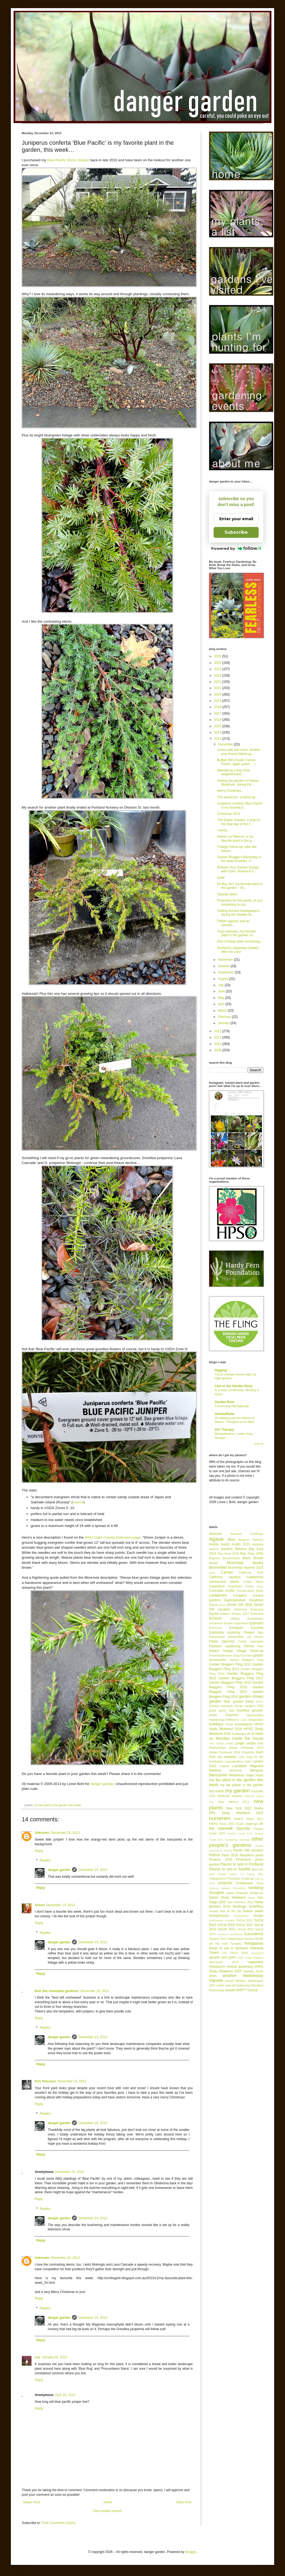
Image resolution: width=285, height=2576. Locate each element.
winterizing (243, 1985)
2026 (218, 656)
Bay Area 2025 (251, 1553)
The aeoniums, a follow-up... (237, 797)
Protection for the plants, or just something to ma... (239, 902)
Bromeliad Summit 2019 (245, 1568)
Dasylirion (256, 1600)
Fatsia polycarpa (251, 1641)
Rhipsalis (242, 1893)
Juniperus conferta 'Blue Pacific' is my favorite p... (240, 805)
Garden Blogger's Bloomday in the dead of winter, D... (239, 859)
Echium (215, 1618)
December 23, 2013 (65, 1833)
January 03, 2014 (54, 2357)
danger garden (102, 1784)
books (258, 1563)
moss (259, 1775)
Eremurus (215, 1627)
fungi (236, 1655)
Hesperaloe (255, 1719)
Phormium (243, 1859)
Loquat (224, 1766)
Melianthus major (241, 1775)
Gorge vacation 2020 (249, 1705)
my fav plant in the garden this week (57, 1805)
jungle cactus (246, 1743)
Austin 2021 (241, 1544)
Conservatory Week (250, 1590)
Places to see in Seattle (229, 1869)
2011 (218, 1037)
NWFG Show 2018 (221, 1823)
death (222, 1604)
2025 (218, 663)
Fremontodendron (220, 1655)
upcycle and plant (222, 1957)
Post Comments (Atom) (58, 2523)
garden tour (219, 1701)
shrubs (258, 1916)
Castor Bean (253, 1581)
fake (260, 1632)
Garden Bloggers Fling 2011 (230, 1664)
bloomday (235, 1563)
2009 (218, 1050)
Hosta (229, 1724)
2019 (218, 701)
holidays (216, 1724)
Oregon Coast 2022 (240, 1833)
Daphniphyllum (235, 1600)
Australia (257, 1544)
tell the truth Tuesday (225, 1943)
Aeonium (215, 1534)
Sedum (247, 1911)
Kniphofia (248, 1752)
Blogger (190, 2552)
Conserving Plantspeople (232, 1406)
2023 (218, 675)
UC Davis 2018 (235, 1952)
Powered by (236, 548)
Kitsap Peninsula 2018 (224, 1752)
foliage (228, 1651)
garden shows (251, 1696)
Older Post (183, 2502)
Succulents (253, 1934)
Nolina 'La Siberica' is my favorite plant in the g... (235, 838)
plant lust (257, 1869)
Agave (216, 1539)
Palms (214, 1855)
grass (212, 1710)
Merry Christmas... (230, 791)
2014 (218, 732)
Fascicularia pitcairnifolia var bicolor (236, 1636)
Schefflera (256, 1906)
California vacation (224, 1577)
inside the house (247, 1738)
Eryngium (236, 1628)
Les (37, 2357)
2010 (218, 1044)
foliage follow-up (250, 1651)
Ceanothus (217, 1586)
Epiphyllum (241, 1623)
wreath (230, 1990)
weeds (229, 1980)
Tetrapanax (253, 1943)
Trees (214, 1952)
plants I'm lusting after (246, 1874)
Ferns (249, 1646)
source (78, 1502)
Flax (260, 1646)
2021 (218, 688)
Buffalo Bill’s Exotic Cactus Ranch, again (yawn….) (236, 762)
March (223, 1010)
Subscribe (236, 532)
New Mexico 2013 (233, 1801)
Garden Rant (224, 1402)
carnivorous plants (224, 1582)
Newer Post (31, 2502)
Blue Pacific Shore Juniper (68, 160)
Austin (225, 1544)
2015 (218, 726)
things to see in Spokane (228, 1948)
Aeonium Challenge (246, 1533)
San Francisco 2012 (240, 1902)
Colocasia (216, 1591)
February (225, 1017)
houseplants (243, 1724)
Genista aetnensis (221, 1705)
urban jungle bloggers (250, 1957)
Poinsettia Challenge (240, 1878)
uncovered (257, 1952)
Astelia (214, 1544)
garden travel (243, 1701)
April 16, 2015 (65, 2395)
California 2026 (251, 1572)
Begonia (214, 1558)
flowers (214, 1651)
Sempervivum (219, 1916)
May (221, 998)
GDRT (259, 1701)
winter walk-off (226, 1985)
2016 (218, 720)
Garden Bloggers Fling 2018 (230, 1682)
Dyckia (214, 1614)
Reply (39, 1851)
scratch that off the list (225, 1911)
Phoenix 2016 (220, 1859)
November (226, 959)
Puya (259, 1883)
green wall (226, 1710)
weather (229, 1975)
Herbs (244, 1719)
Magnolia (256, 1766)
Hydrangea (239, 1733)
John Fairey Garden (221, 1743)
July (221, 985)
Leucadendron (234, 1761)
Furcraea (246, 1655)
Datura (213, 1604)
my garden (237, 1790)
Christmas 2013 (228, 814)
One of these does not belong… (240, 941)
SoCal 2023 (245, 1929)
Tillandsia (256, 1948)
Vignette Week (253, 1971)
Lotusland (239, 1766)
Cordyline (240, 1595)
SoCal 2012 (244, 1920)
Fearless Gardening (224, 1646)
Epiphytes (256, 1623)
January (224, 1023)
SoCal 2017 (244, 1925)
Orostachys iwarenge (237, 1839)
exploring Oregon (241, 1632)
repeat (230, 1893)
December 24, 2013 (92, 2123)
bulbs (212, 1572)
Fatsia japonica (221, 1641)
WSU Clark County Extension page (112, 1537)
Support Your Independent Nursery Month (236, 1938)
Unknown (42, 1833)
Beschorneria (231, 1558)
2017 (218, 713)
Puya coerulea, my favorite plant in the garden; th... (236, 933)
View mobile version (107, 2511)
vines (213, 1976)
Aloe (231, 1539)
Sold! (220, 878)
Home (108, 2502)
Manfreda (236, 1770)
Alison (40, 1905)
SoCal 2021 (227, 1929)
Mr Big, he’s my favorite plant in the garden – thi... (239, 886)
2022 (218, 682)
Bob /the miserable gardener (57, 1991)
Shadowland (241, 1915)
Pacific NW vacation (248, 1850)
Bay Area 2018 (228, 1553)
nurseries (219, 1818)
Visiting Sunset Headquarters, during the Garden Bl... (238, 912)
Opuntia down (227, 894)
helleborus (232, 1719)
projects (225, 1883)
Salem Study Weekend (227, 1897)
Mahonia (215, 1770)
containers (218, 1595)
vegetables (255, 1962)
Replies (45, 1860)
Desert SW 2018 (239, 1605)
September (226, 972)
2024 (218, 669)
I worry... (223, 830)
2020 (218, 694)
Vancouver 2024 (223, 1962)
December (226, 744)
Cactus (227, 1572)
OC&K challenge (247, 1823)
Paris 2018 (230, 1855)
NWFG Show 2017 (248, 1819)
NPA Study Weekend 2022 (236, 1813)
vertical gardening (240, 1967)
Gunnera (231, 1715)
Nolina (258, 1808)
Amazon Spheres (251, 1539)
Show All (258, 1443)
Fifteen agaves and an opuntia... (233, 923)
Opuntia (243, 1828)
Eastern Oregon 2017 (234, 1613)
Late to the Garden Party (233, 1386)
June (222, 991)
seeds (259, 1911)
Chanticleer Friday (241, 1586)
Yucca (252, 1990)
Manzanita (218, 1775)
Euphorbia (216, 1632)
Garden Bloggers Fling (246, 1659)
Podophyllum (217, 1878)
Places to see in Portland (241, 1864)
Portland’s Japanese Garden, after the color (238, 950)
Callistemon (254, 1577)
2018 (218, 707)
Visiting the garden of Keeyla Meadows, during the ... (238, 782)
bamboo (227, 1549)
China (259, 1586)
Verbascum (217, 1967)
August (223, 979)
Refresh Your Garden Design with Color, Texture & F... (238, 869)
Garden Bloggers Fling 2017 (240, 1678)
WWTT (241, 1990)
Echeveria (256, 1613)
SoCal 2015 (226, 1925)
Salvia (251, 1897)
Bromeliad (218, 1567)
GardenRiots (224, 1414)
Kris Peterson (45, 2081)
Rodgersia (256, 1893)
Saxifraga (239, 1906)
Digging (221, 1370)
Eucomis (257, 1628)
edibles (234, 1618)
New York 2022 (238, 1808)
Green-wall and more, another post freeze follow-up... (238, 751)
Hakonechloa (254, 1715)
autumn (214, 1549)
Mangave (256, 1770)
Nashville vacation (230, 1795)
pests (259, 1855)
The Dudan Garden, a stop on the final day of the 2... (238, 822)
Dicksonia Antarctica (248, 1609)
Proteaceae (244, 1883)
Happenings (217, 1719)
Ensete (228, 1623)
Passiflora (247, 1855)
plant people (217, 1874)
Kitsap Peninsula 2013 (246, 1747)
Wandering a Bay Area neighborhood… (233, 772)
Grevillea (242, 1710)
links (248, 1761)
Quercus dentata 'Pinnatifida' (227, 1888)
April (221, 1004)
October (224, 966)
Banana (240, 1549)
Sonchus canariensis (229, 1934)
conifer (230, 1591)
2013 (218, 739)
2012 (218, 1031)
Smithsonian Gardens (222, 1920)
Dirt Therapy (224, 1430)
